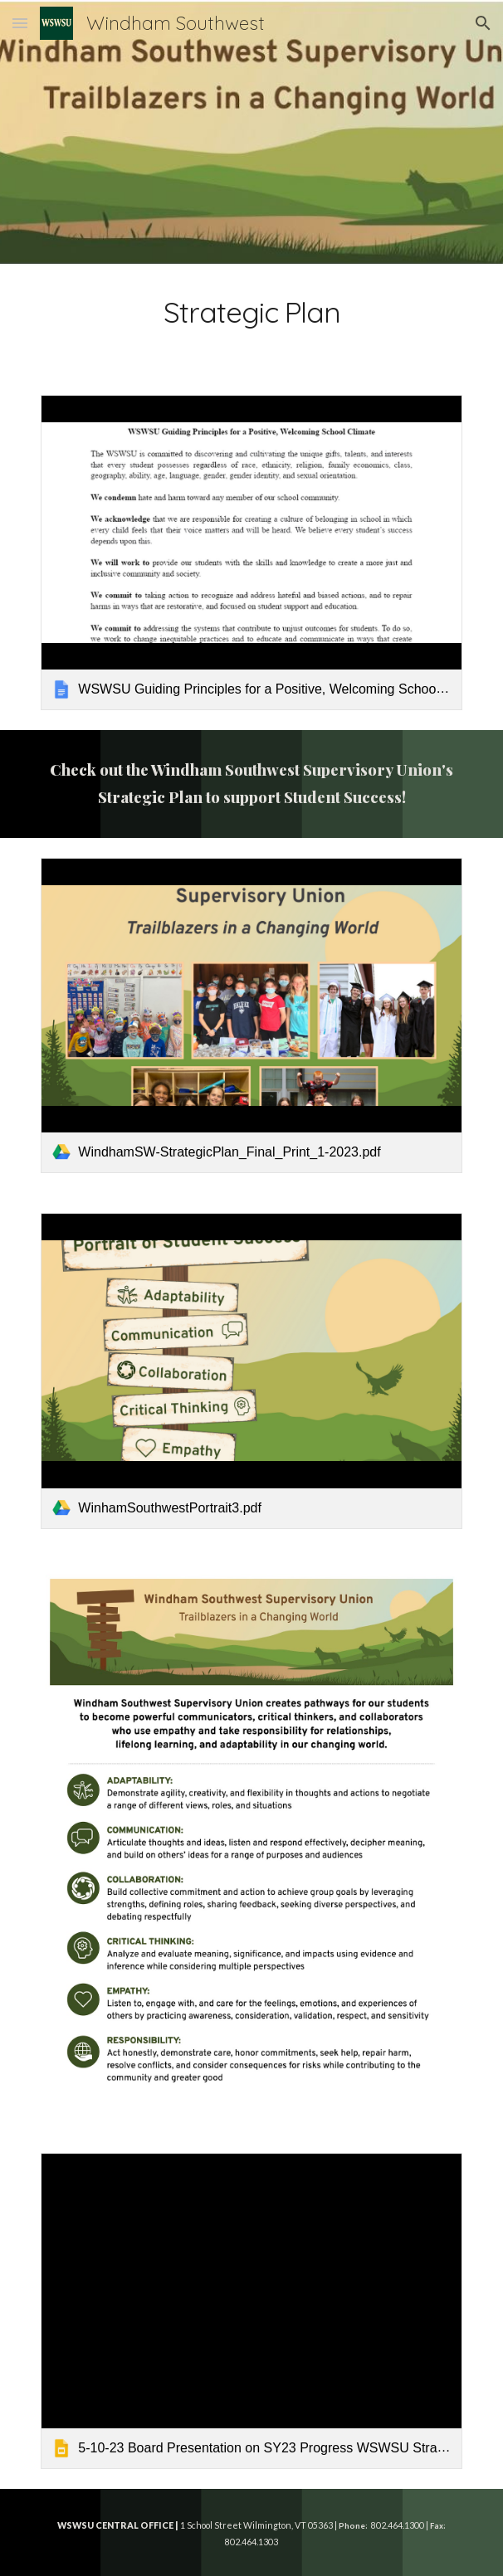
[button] (20, 23)
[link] (251, 552)
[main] (251, 320)
